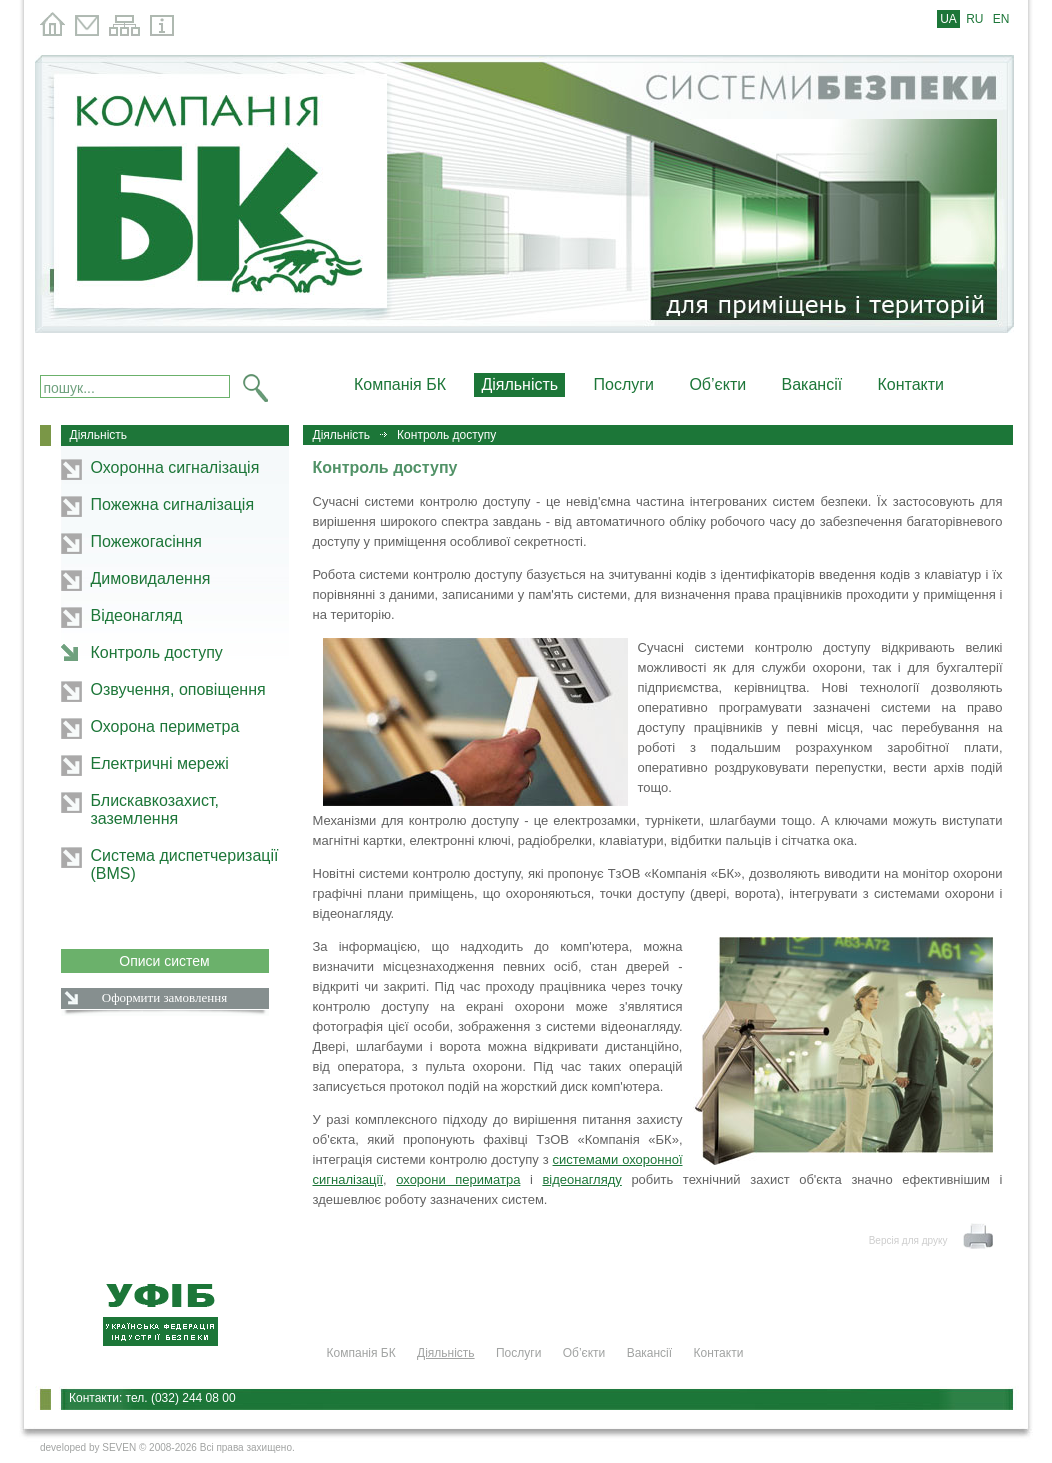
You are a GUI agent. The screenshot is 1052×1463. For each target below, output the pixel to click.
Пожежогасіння (147, 541)
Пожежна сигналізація (173, 504)
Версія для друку (908, 1240)
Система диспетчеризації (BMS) (185, 864)
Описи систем (164, 961)
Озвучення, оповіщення (178, 689)
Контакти (911, 384)
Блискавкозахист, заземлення (155, 809)
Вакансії (812, 384)
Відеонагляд (137, 615)
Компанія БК (400, 384)
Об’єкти (717, 384)
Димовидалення (151, 578)
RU (974, 19)
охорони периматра (458, 1179)
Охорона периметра (165, 726)
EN (1001, 19)
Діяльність (342, 435)
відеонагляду (581, 1179)
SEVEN (119, 1447)
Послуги (624, 384)
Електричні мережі (160, 763)
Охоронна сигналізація (175, 467)
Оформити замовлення (164, 997)
